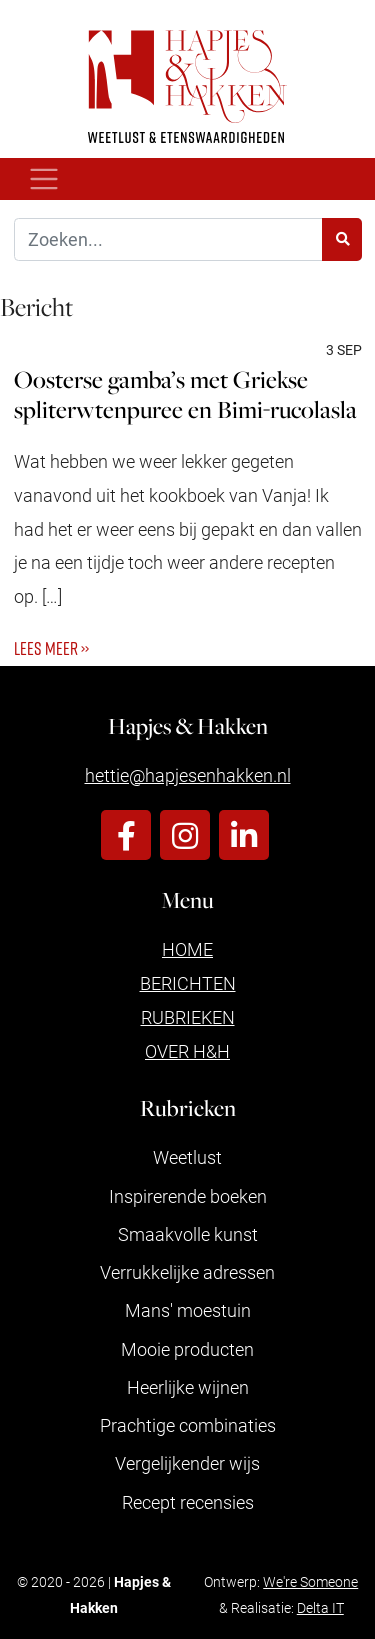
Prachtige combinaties (188, 1425)
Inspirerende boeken (188, 1196)
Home (187, 949)
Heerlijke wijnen (188, 1387)
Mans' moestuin (188, 1310)
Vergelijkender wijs (187, 1463)
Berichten (188, 983)
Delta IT (320, 1607)
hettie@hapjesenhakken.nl (188, 775)
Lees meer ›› (51, 648)
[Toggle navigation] (44, 179)
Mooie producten (187, 1349)
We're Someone (310, 1581)
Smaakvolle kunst (188, 1234)
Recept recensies (188, 1502)
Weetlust (187, 1157)
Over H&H (187, 1051)
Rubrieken (188, 1017)
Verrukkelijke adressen (187, 1272)
